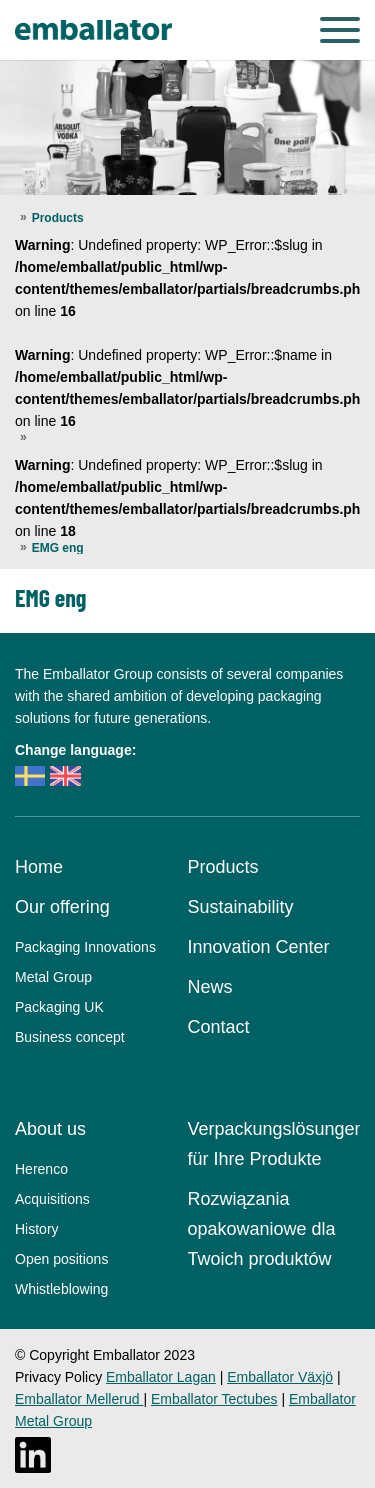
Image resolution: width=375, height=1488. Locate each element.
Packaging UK (59, 1007)
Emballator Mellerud (79, 1399)
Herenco (41, 1169)
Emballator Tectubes (214, 1399)
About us (50, 1129)
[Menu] (340, 30)
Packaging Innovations (85, 947)
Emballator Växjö (280, 1377)
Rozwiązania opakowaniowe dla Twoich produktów (262, 1229)
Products (58, 218)
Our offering (62, 907)
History (37, 1229)
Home (39, 867)
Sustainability (241, 907)
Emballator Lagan (161, 1377)
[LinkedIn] (33, 1455)
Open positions (61, 1259)
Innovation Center (259, 947)
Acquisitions (52, 1199)
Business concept (70, 1037)
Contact (219, 1027)
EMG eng (58, 548)
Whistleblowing (61, 1289)
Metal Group (53, 977)
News (210, 987)
